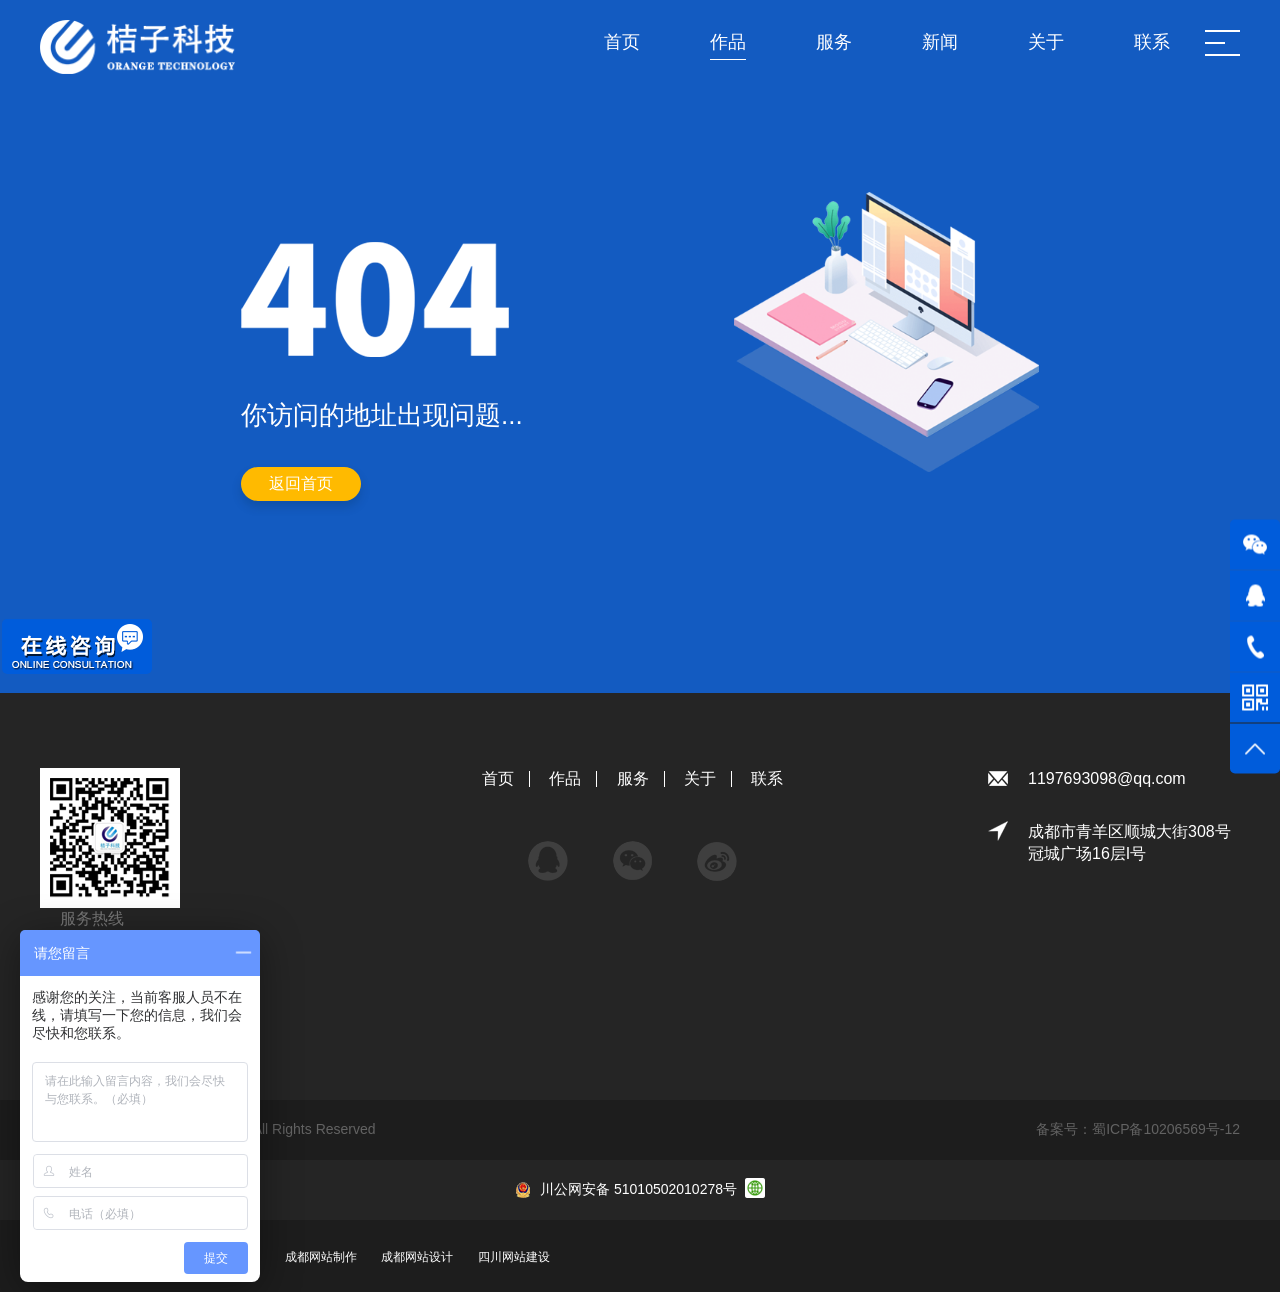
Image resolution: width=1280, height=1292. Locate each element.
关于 (700, 778)
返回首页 (301, 483)
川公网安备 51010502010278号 (638, 1189)
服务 (633, 778)
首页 (498, 778)
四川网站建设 (514, 1257)
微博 (717, 851)
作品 (565, 778)
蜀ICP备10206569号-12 (1166, 1129)
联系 (767, 778)
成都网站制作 (321, 1257)
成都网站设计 (417, 1257)
